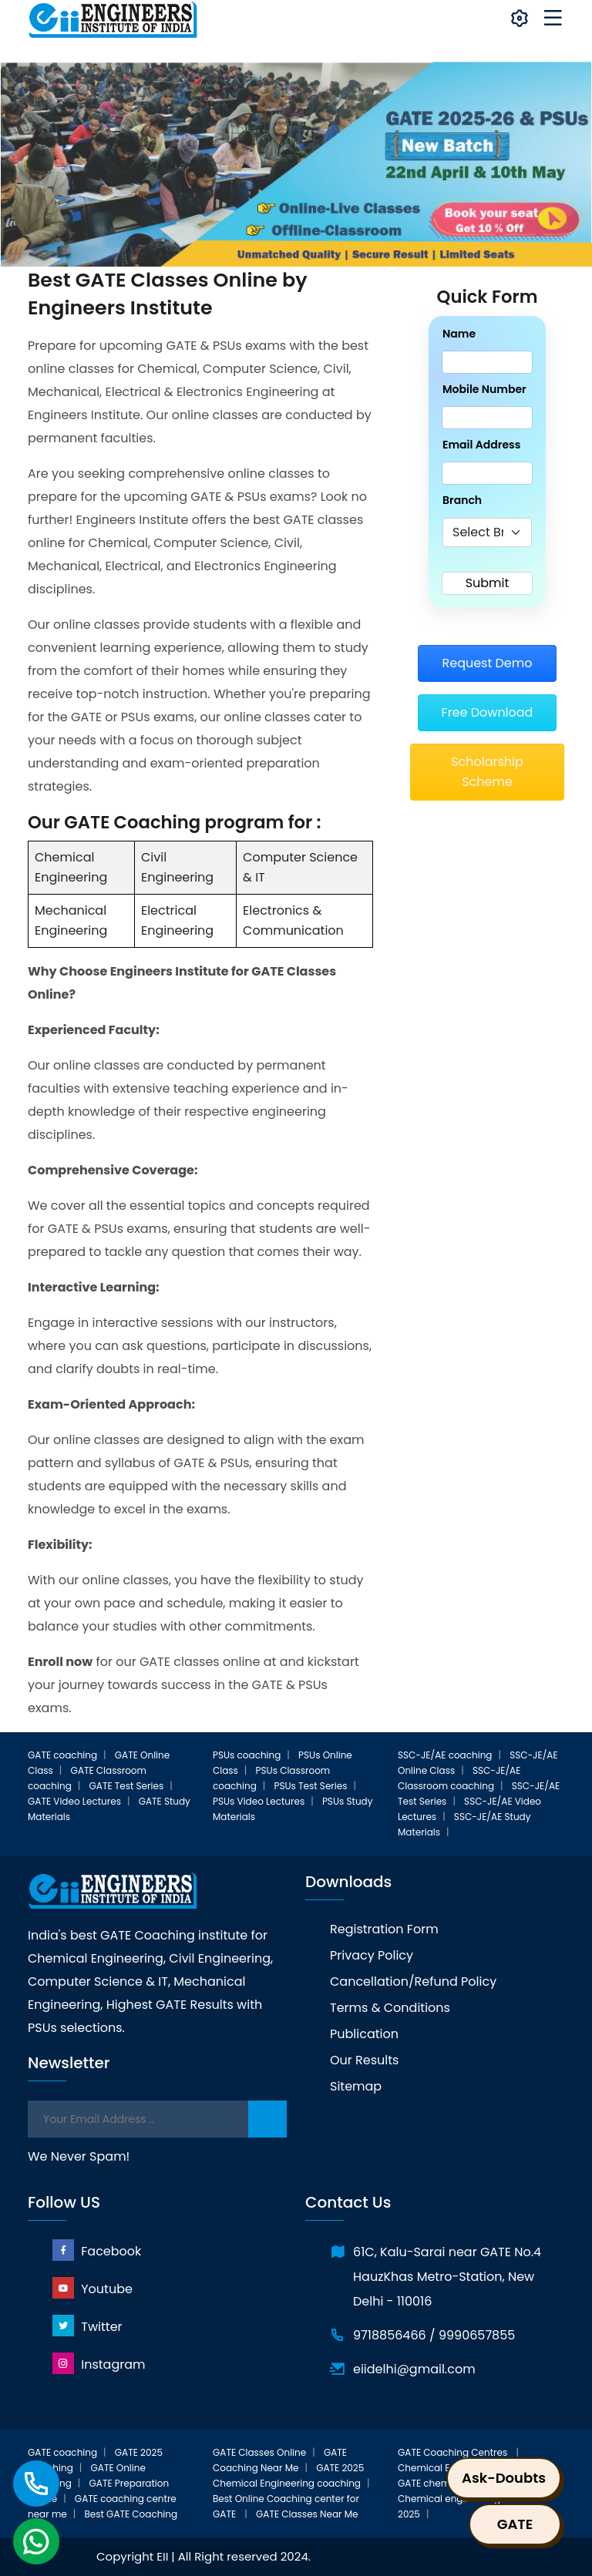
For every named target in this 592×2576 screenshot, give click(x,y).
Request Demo (487, 663)
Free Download (487, 712)
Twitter (87, 2326)
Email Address (481, 444)
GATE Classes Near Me (307, 2514)
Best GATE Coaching (130, 2514)
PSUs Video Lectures (258, 1801)
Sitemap (356, 2086)
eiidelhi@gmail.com (414, 2369)
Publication (364, 2034)
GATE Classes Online (259, 2452)
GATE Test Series (126, 1785)
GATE (515, 2524)
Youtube (92, 2288)
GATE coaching (62, 1755)
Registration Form (384, 1929)
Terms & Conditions (390, 2008)
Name (459, 333)
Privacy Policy (371, 1955)
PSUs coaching (247, 1755)
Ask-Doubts (504, 2477)
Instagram (99, 2363)
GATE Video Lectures (74, 1801)
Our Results (364, 2060)
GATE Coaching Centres (454, 2452)
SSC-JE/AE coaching (445, 1755)
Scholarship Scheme (487, 772)
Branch (462, 500)
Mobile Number (484, 389)
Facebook (96, 2250)
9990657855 (477, 2335)
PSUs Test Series (311, 1785)
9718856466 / (394, 2335)
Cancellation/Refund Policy (413, 1981)
